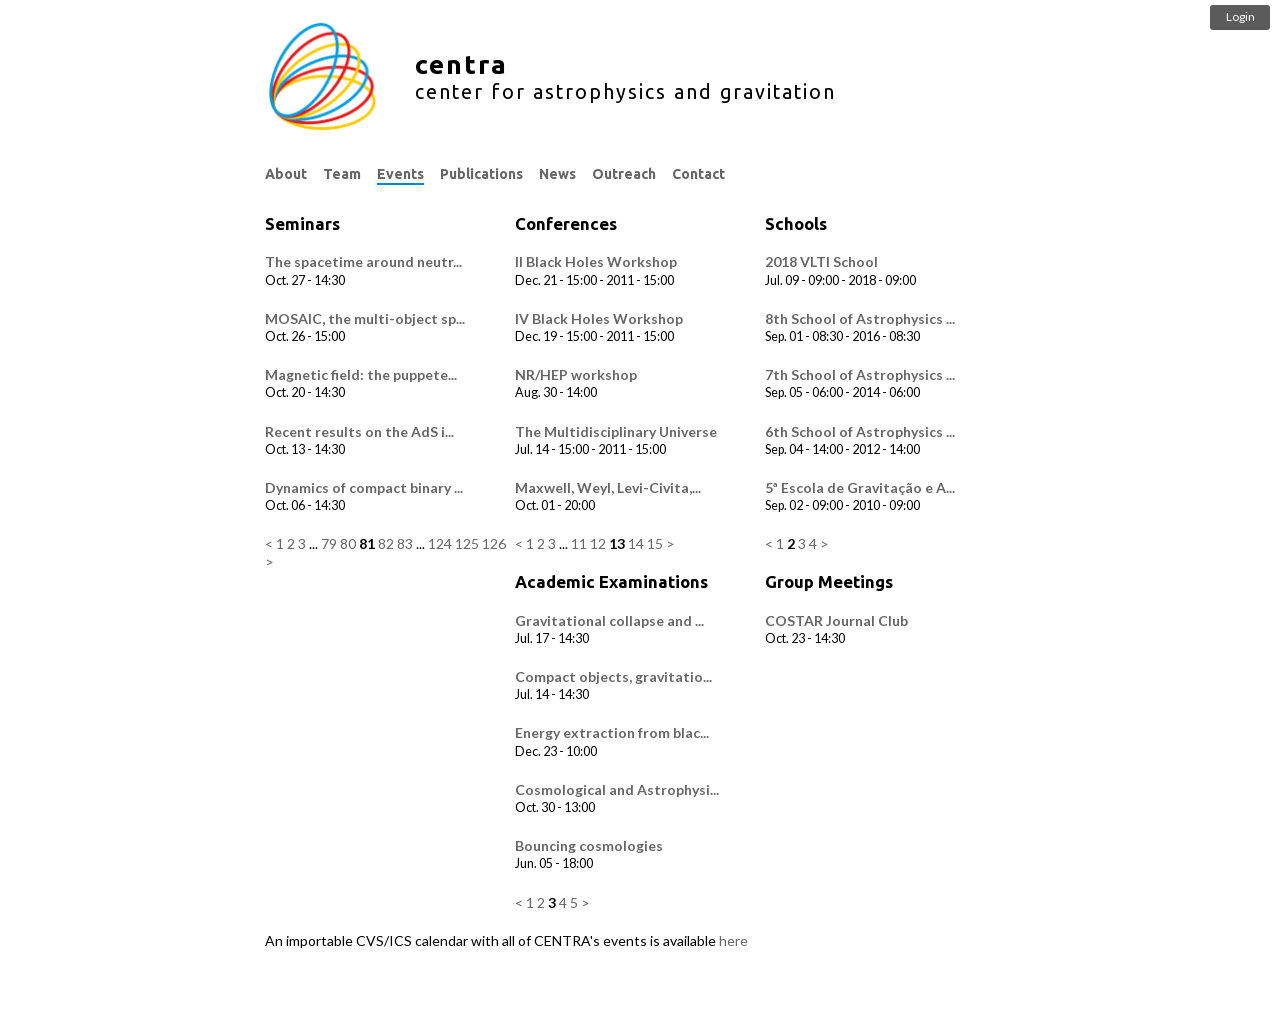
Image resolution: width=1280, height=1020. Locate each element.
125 (467, 543)
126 (494, 543)
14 (636, 543)
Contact (698, 174)
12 (598, 543)
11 (579, 543)
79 (329, 543)
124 (440, 543)
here (733, 940)
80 (348, 543)
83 (405, 543)
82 (386, 543)
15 (655, 543)
